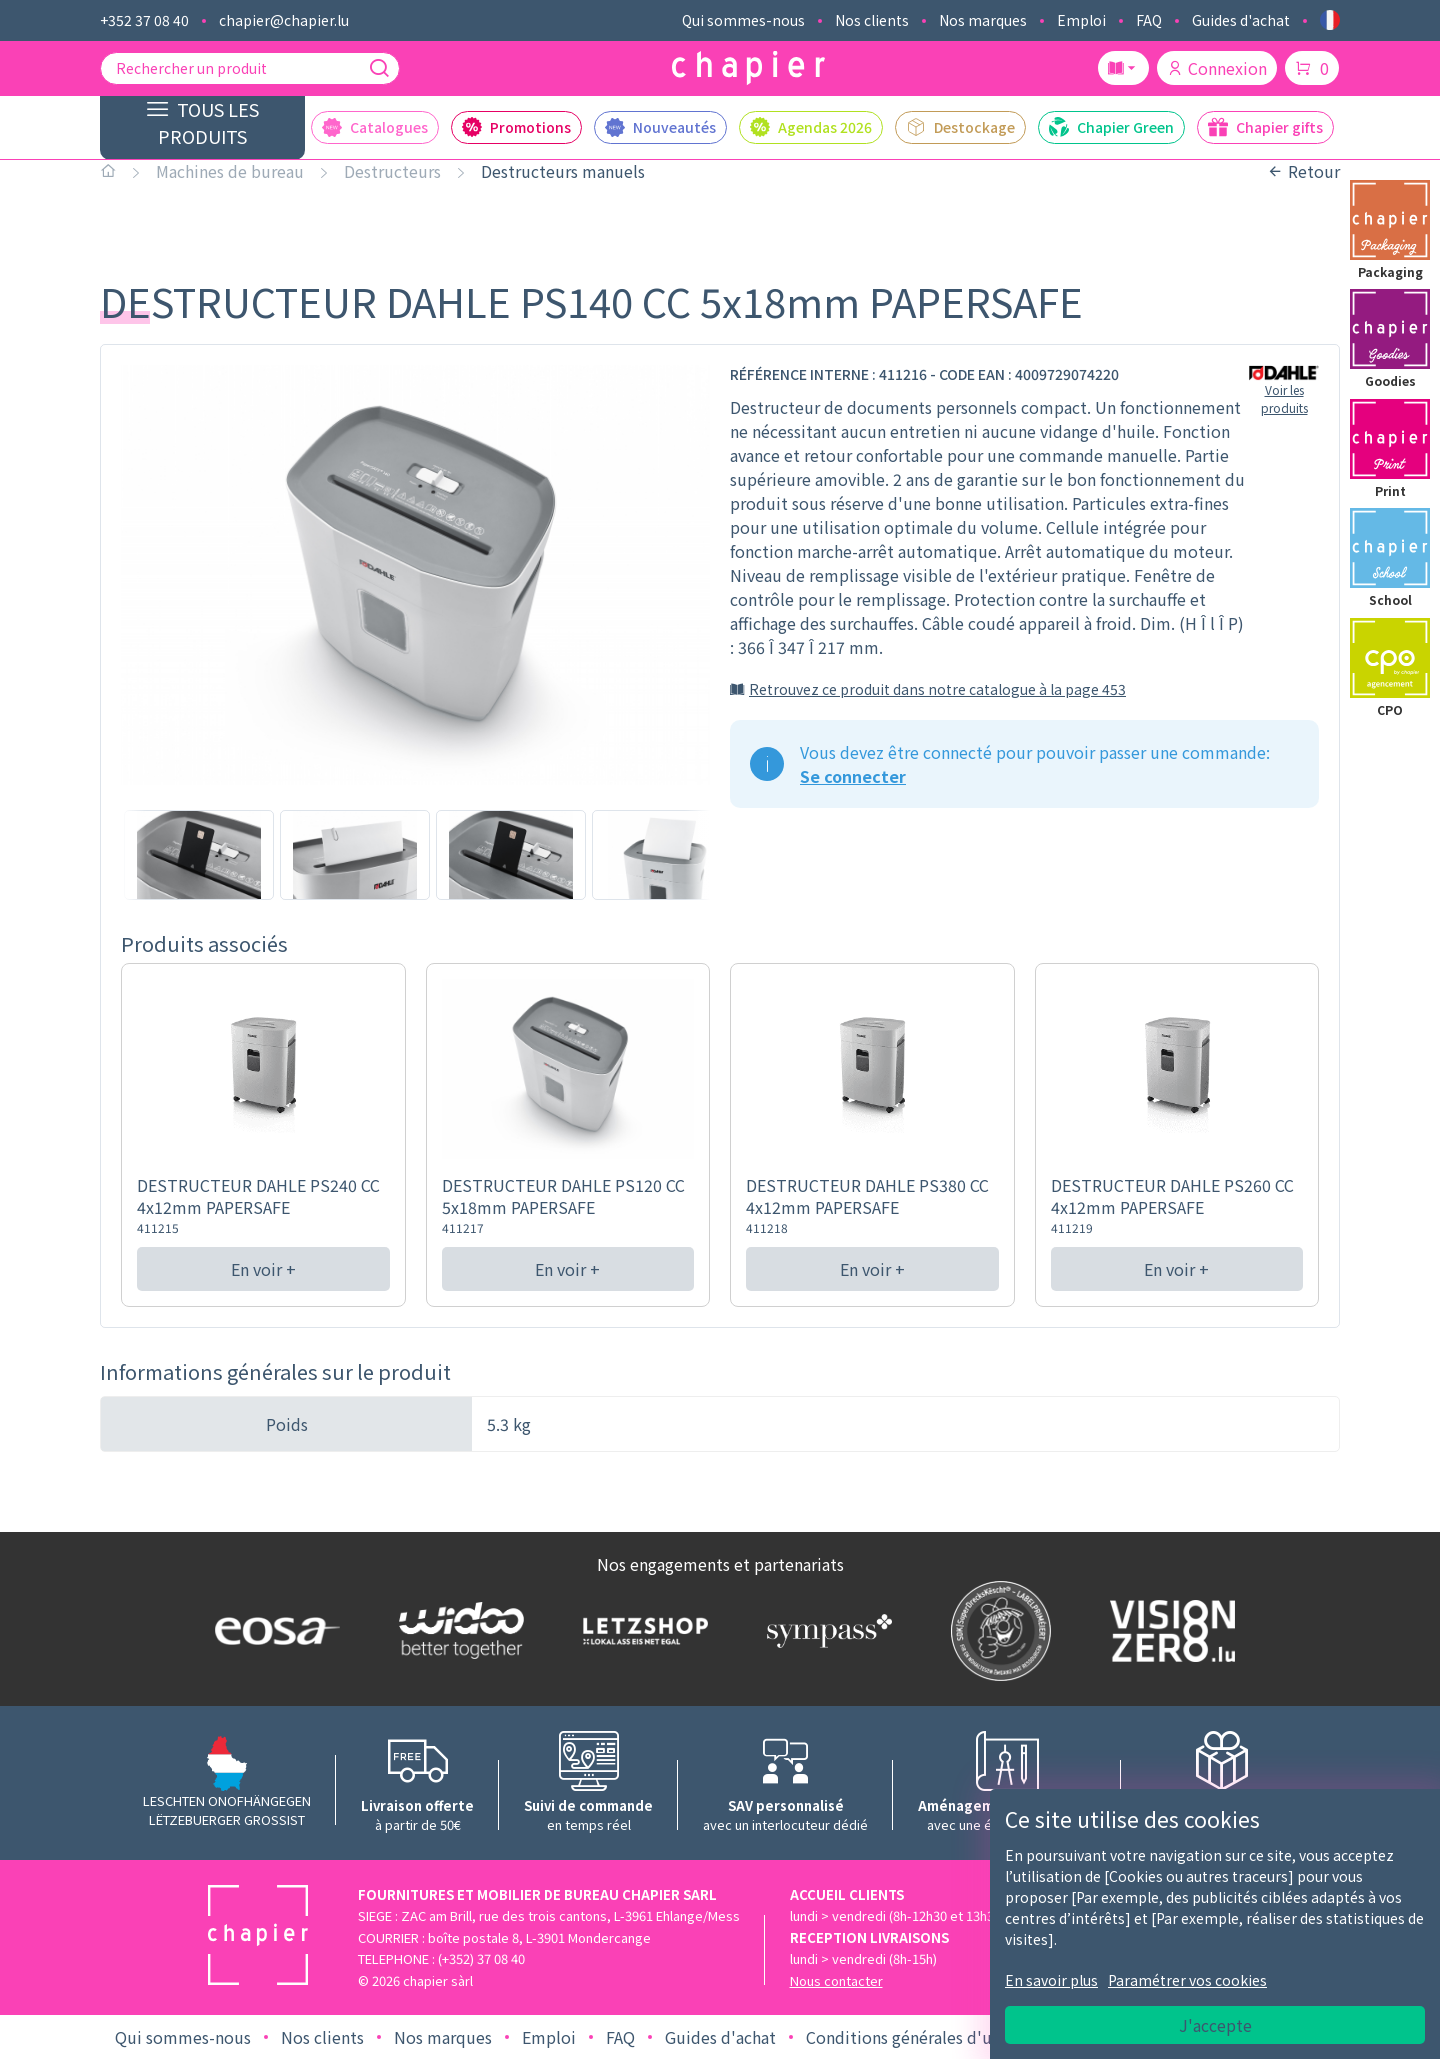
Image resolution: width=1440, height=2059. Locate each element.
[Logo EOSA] (273, 1630)
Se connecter (853, 776)
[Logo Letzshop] (641, 1631)
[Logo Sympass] (825, 1631)
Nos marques (983, 20)
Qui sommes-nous (743, 20)
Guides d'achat (1241, 20)
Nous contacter (836, 1980)
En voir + (263, 1269)
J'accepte (1215, 2025)
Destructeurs (392, 171)
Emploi (1081, 20)
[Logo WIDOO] (457, 1630)
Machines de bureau (230, 171)
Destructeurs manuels (563, 171)
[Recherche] (379, 68)
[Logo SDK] (996, 1631)
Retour (1303, 171)
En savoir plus (1051, 1980)
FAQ (1149, 20)
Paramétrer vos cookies (1187, 1980)
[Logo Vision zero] (1168, 1631)
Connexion (1217, 68)
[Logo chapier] (748, 68)
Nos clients (872, 20)
